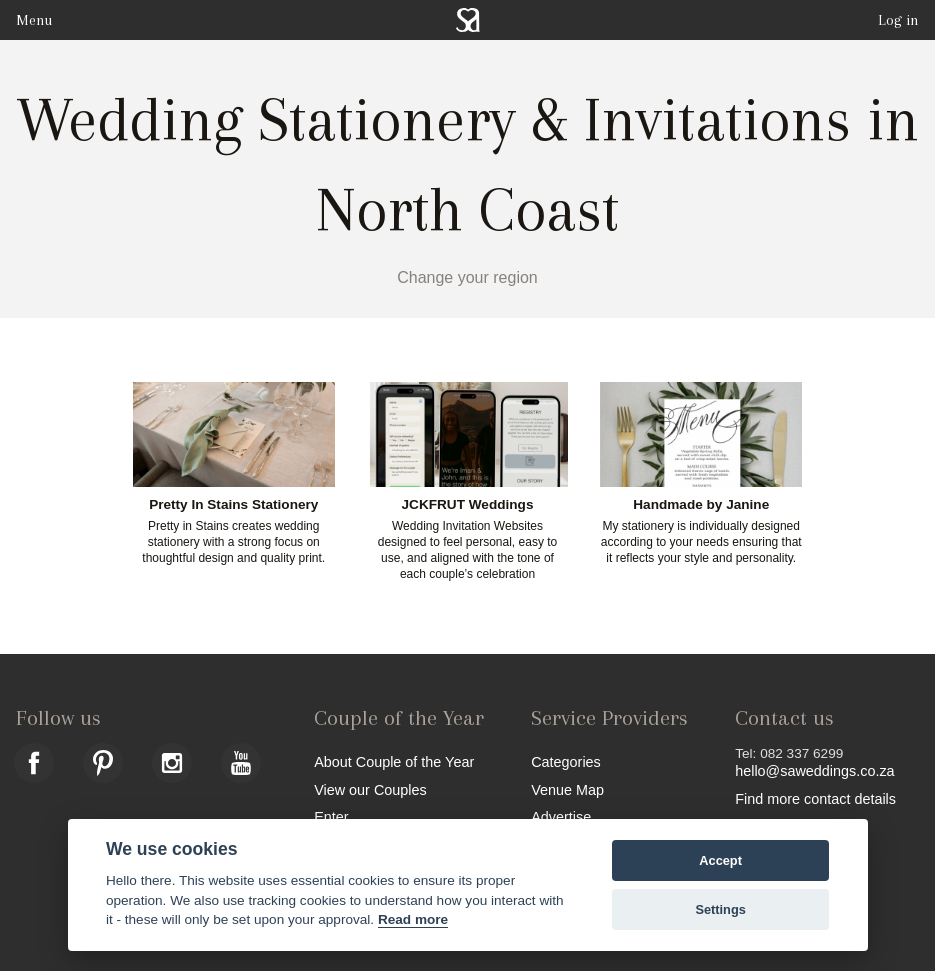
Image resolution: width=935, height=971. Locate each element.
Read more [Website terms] (413, 919)
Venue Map (567, 789)
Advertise (561, 816)
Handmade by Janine (701, 505)
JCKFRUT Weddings (468, 505)
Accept (720, 860)
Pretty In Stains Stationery (233, 505)
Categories (566, 761)
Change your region (467, 277)
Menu (34, 20)
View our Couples (370, 789)
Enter (331, 816)
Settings (720, 909)
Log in (898, 20)
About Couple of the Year (394, 761)
